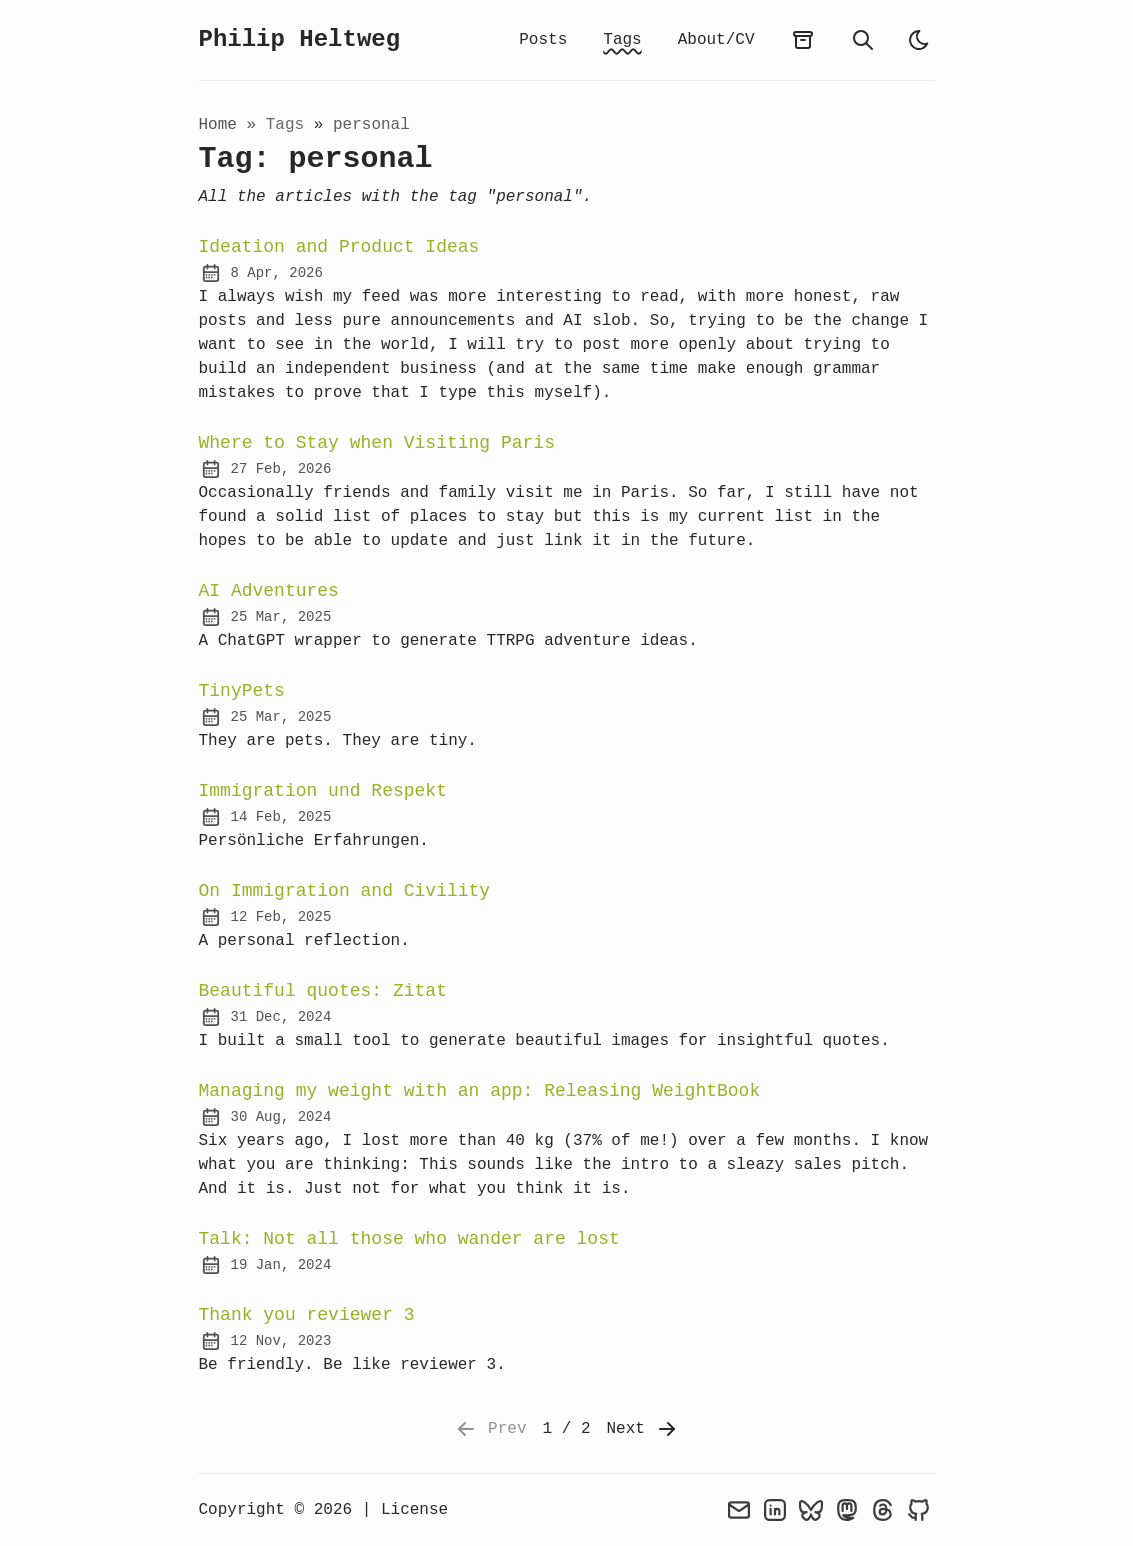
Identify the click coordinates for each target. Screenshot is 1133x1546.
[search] (863, 40)
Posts (543, 40)
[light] (919, 40)
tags (290, 125)
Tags (622, 40)
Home (218, 125)
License (414, 1510)
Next (643, 1429)
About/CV (716, 40)
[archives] (803, 40)
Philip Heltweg (300, 39)
